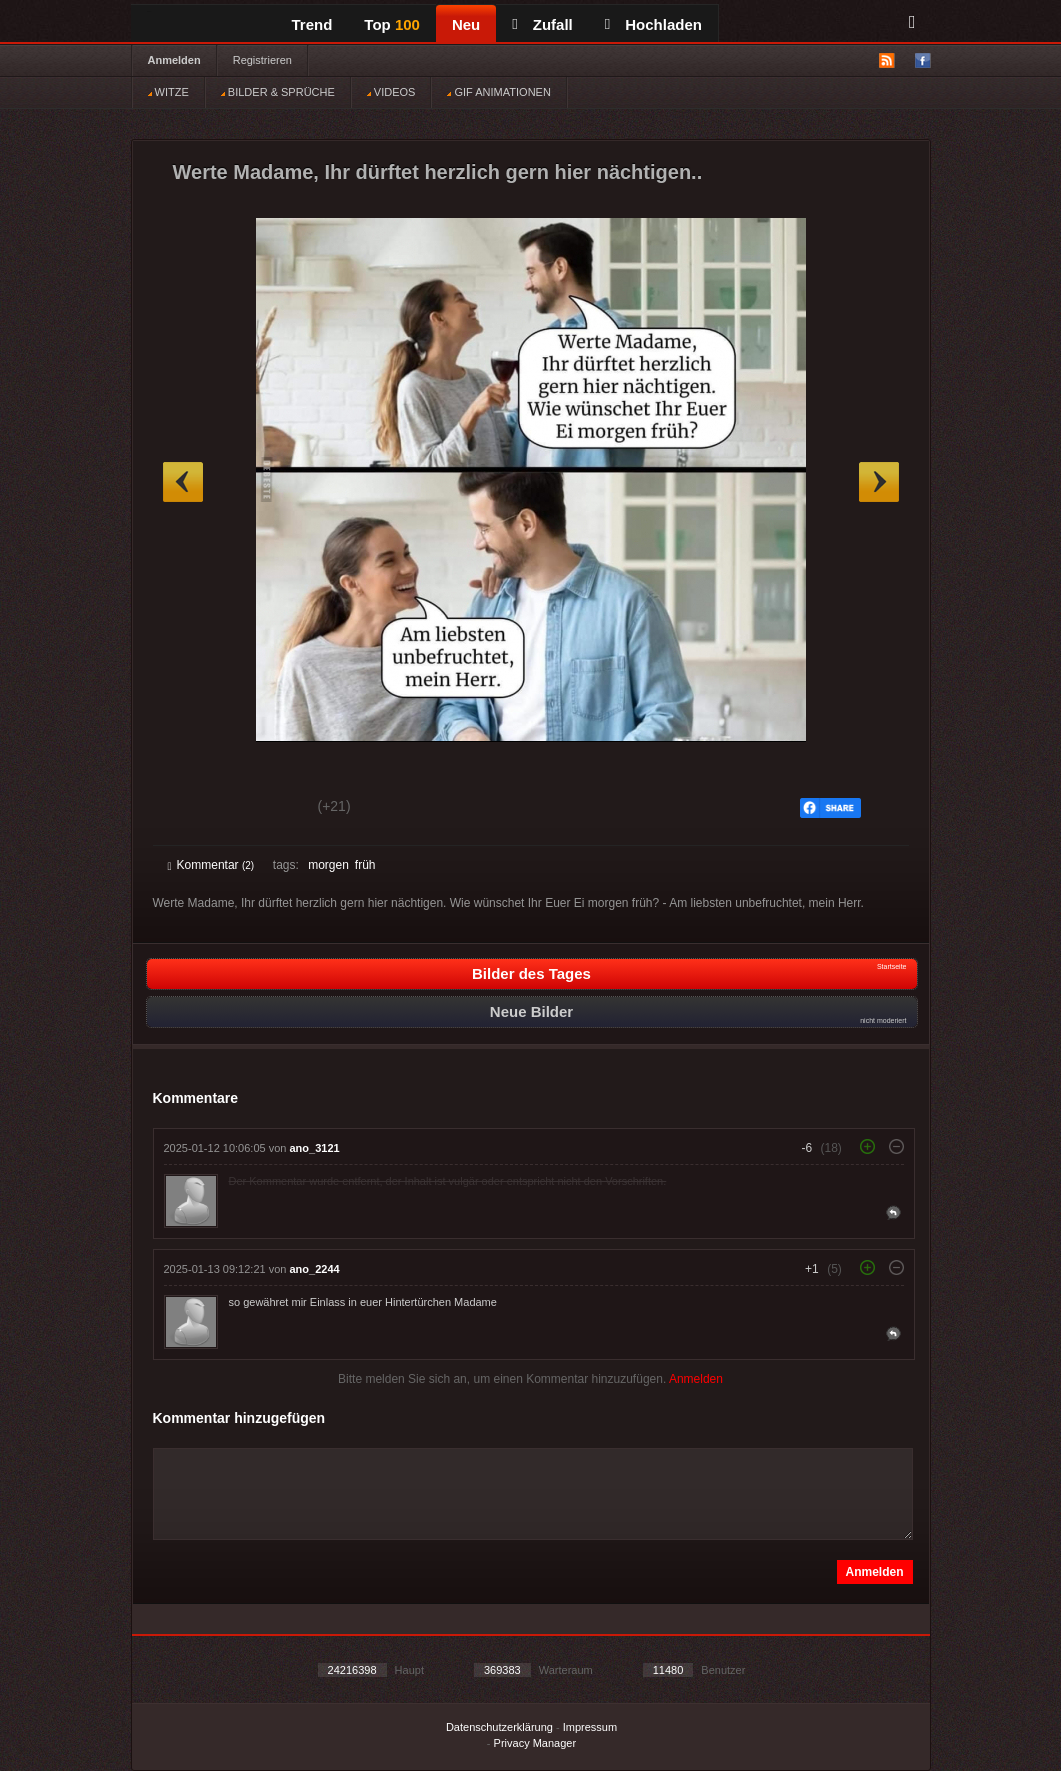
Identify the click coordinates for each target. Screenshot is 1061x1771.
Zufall (542, 24)
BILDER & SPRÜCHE (278, 92)
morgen (328, 865)
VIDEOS (391, 92)
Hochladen (653, 24)
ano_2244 (315, 1269)
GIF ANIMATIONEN (498, 92)
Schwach (265, 809)
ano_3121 (315, 1148)
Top (392, 24)
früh (365, 865)
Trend (312, 24)
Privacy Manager (535, 1743)
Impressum (590, 1727)
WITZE (168, 92)
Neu (466, 24)
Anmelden (174, 60)
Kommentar (211, 865)
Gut (190, 809)
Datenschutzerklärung (499, 1727)
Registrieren (262, 60)
